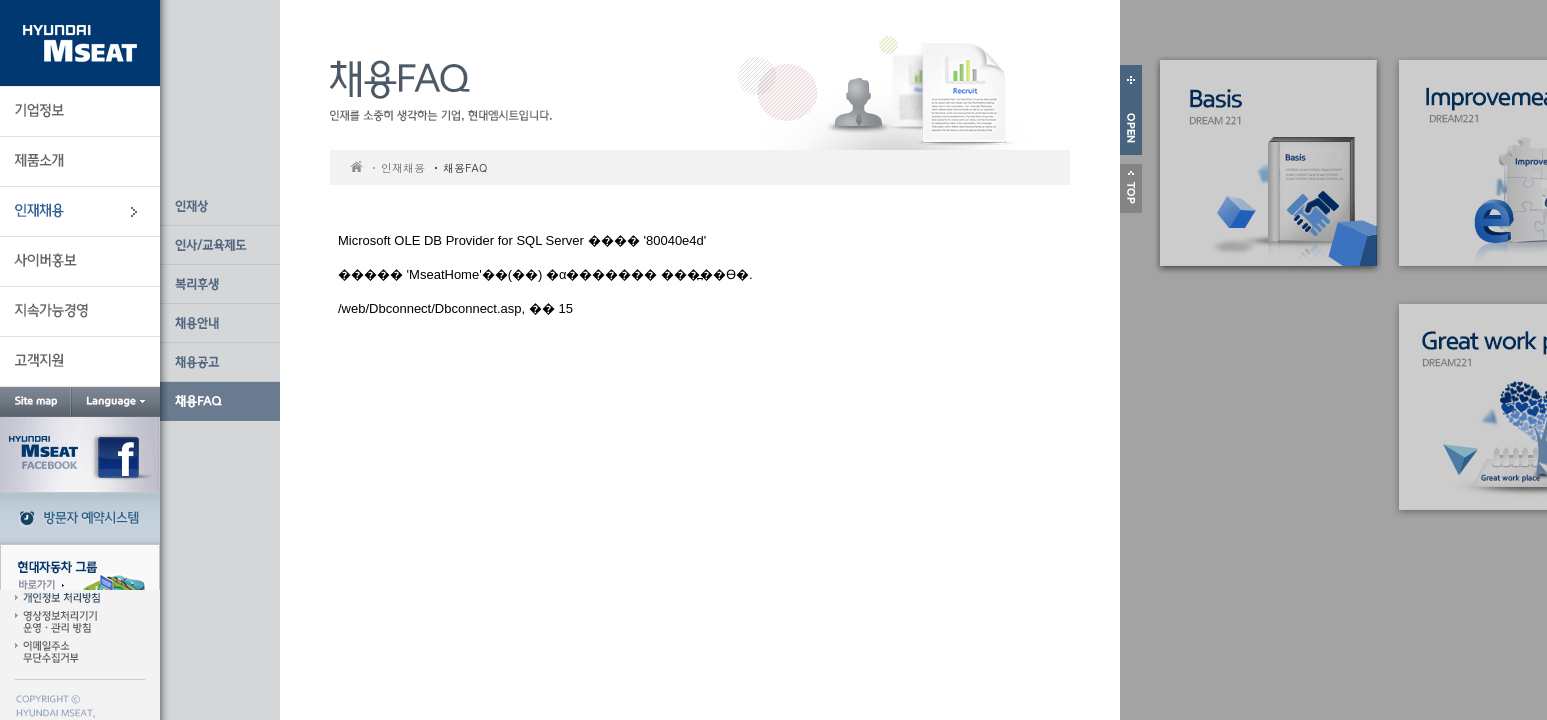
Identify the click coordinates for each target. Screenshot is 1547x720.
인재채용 (403, 167)
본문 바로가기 (160, 0)
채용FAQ (465, 167)
